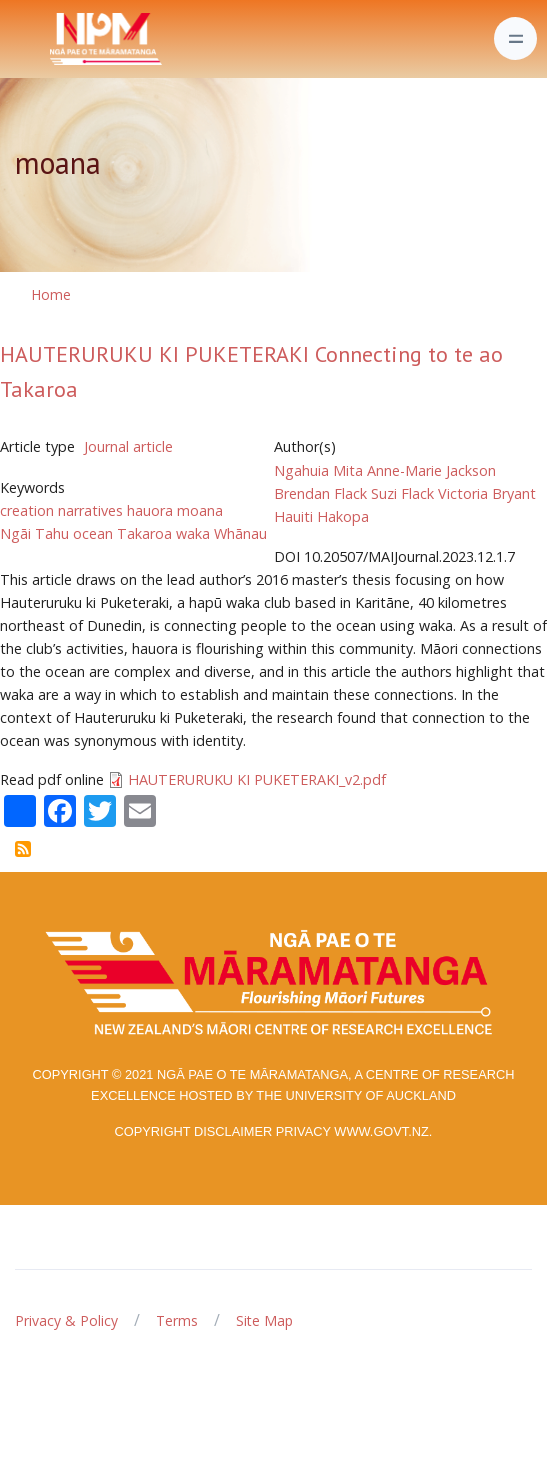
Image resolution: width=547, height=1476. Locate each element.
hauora (150, 510)
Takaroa (144, 533)
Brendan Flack (320, 493)
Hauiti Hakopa (321, 516)
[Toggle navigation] (515, 38)
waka (193, 533)
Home (51, 294)
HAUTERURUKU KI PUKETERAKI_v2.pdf (257, 779)
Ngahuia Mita (318, 470)
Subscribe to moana (23, 849)
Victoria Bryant (487, 493)
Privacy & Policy (66, 1320)
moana (200, 510)
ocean (93, 533)
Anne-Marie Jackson (431, 470)
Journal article (128, 446)
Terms (177, 1320)
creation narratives (61, 510)
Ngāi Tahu (34, 533)
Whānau (240, 533)
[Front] (56, 39)
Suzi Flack (402, 493)
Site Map (264, 1320)
